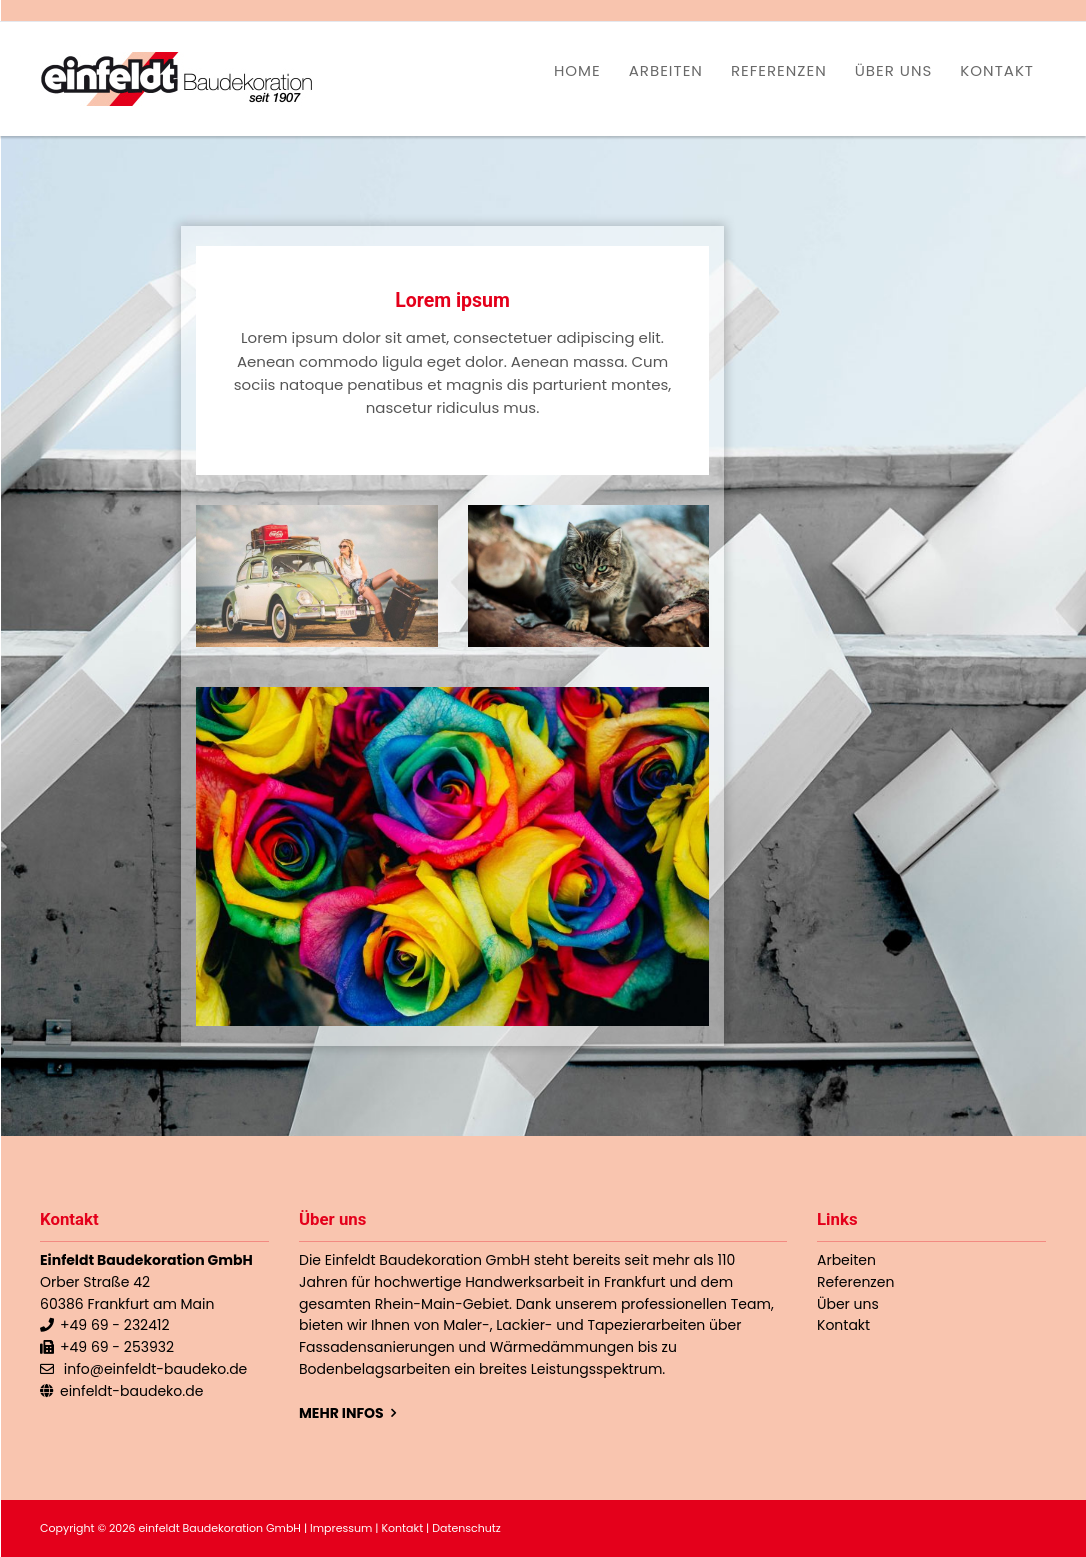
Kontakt (997, 70)
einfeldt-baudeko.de (131, 1391)
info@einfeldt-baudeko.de (156, 1369)
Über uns (894, 70)
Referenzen (779, 70)
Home (577, 70)
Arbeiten (666, 70)
